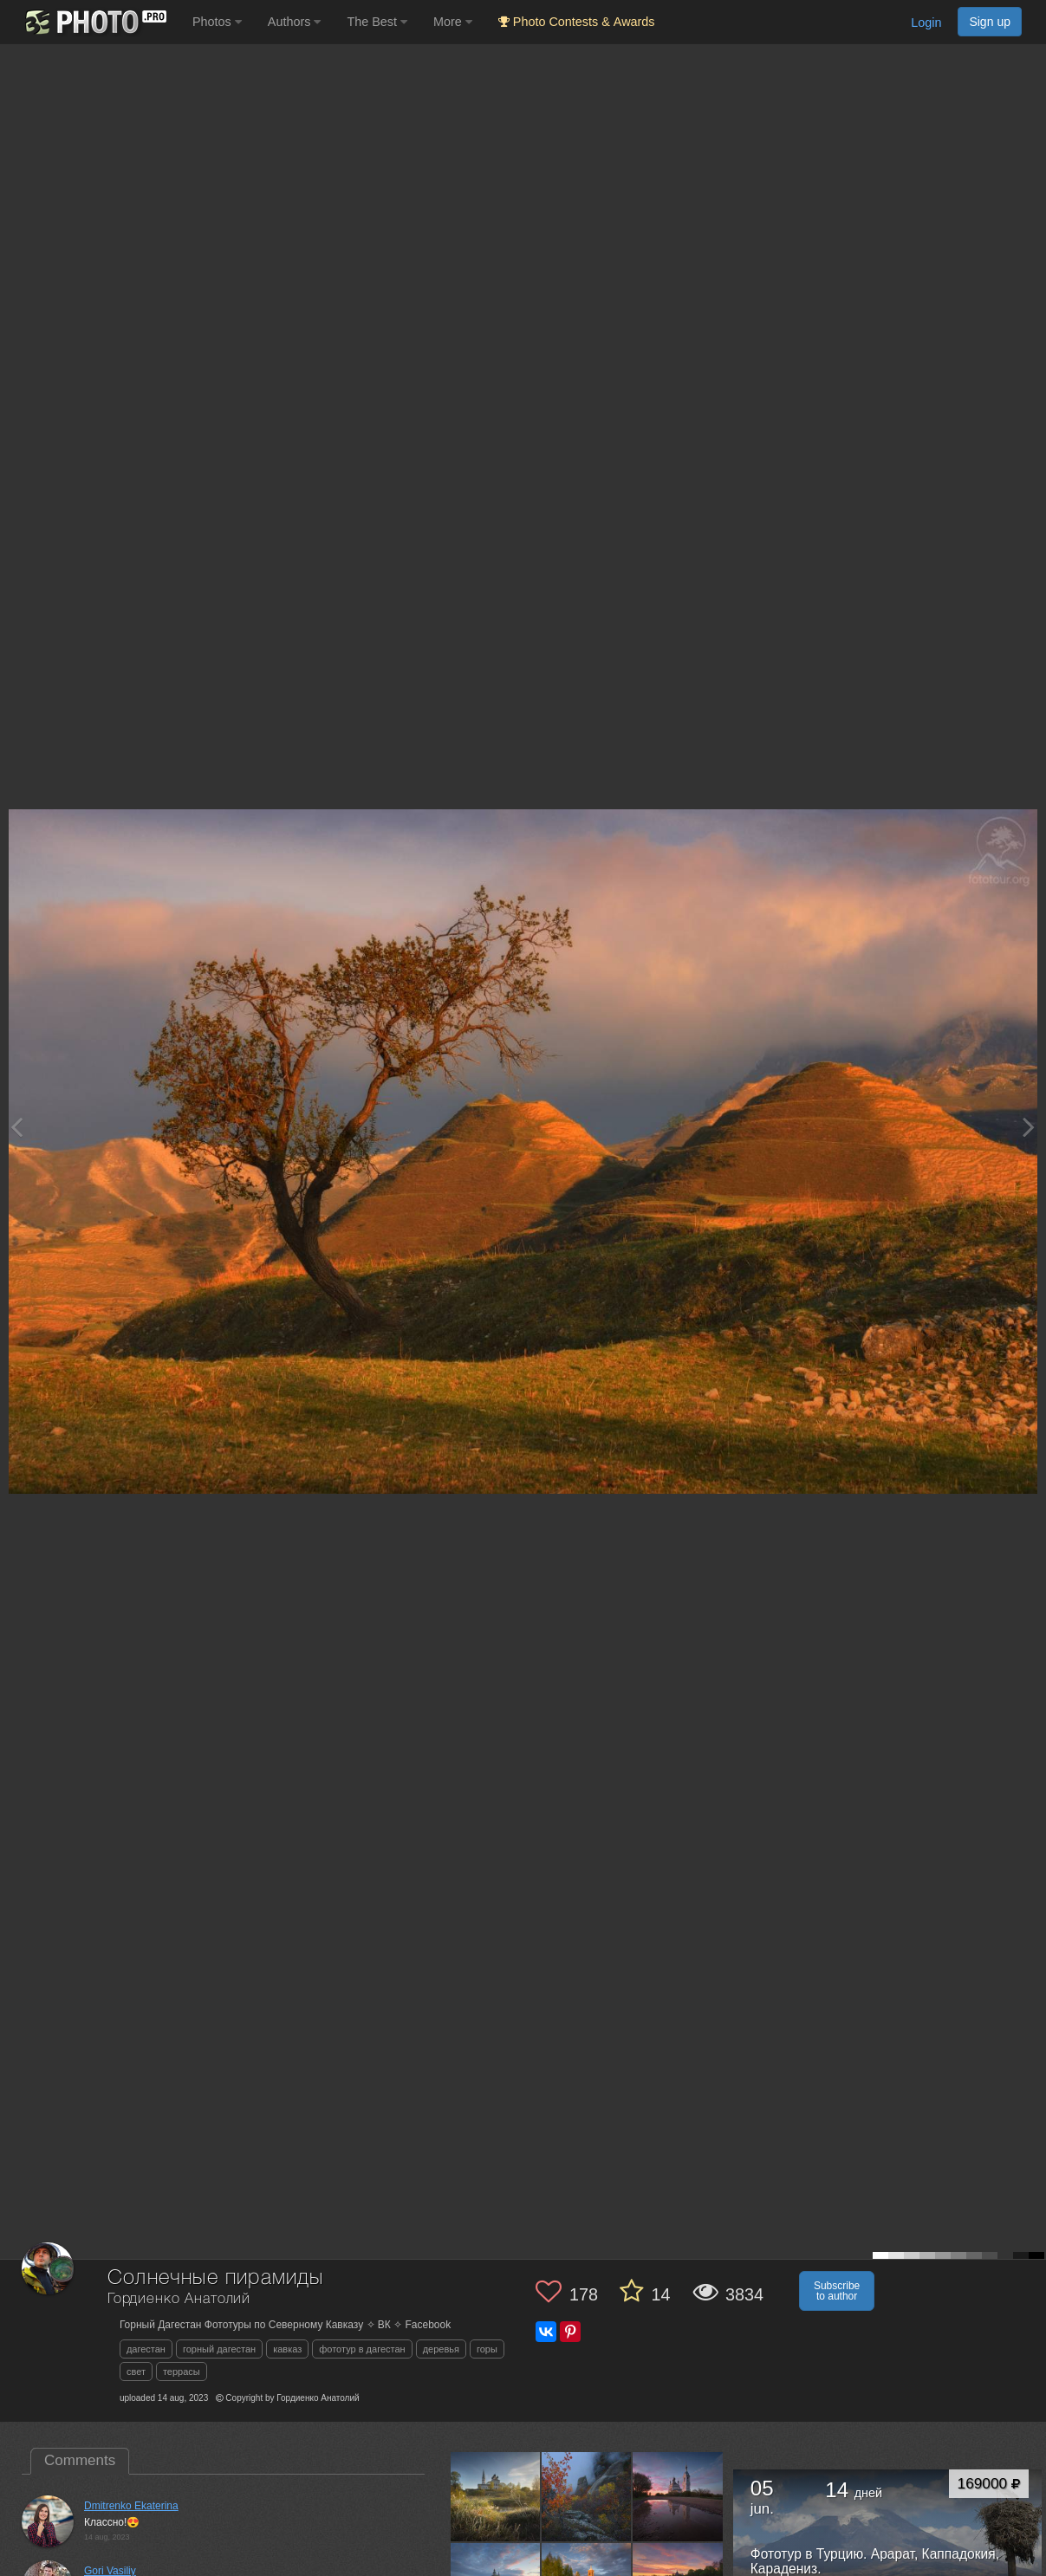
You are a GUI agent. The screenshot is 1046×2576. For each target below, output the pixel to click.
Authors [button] (295, 22)
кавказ (287, 2349)
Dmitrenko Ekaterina (131, 2506)
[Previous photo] (16, 1126)
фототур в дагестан (362, 2349)
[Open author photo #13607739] (678, 2496)
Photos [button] (217, 22)
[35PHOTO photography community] (94, 22)
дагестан (146, 2349)
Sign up (989, 22)
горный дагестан (219, 2349)
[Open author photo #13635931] (496, 2496)
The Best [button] (377, 22)
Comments (79, 2460)
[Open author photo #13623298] (587, 2496)
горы (487, 2349)
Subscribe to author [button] (837, 2291)
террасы (181, 2371)
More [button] (452, 22)
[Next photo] (1029, 1126)
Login (926, 22)
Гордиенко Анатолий (178, 2299)
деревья (441, 2349)
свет (136, 2371)
